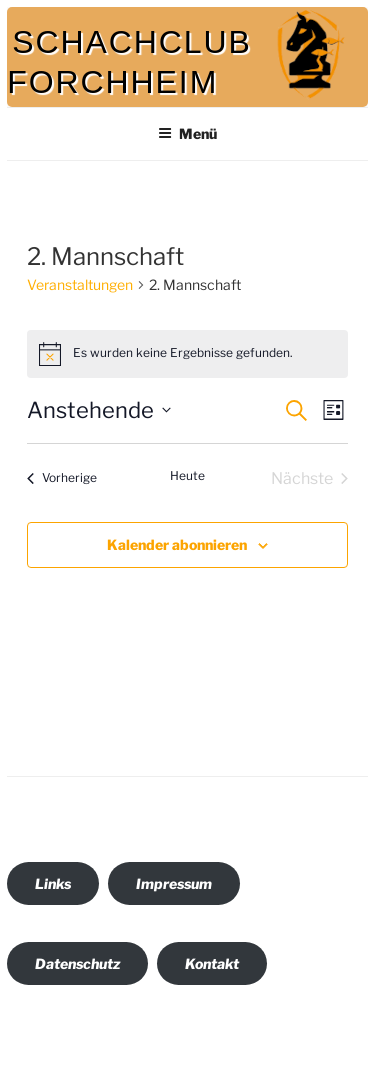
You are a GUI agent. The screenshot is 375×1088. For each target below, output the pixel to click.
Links (53, 883)
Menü (187, 133)
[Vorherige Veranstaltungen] (62, 479)
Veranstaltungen (80, 284)
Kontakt (212, 963)
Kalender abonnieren (177, 544)
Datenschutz (77, 963)
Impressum (174, 883)
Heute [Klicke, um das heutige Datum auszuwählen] (187, 475)
